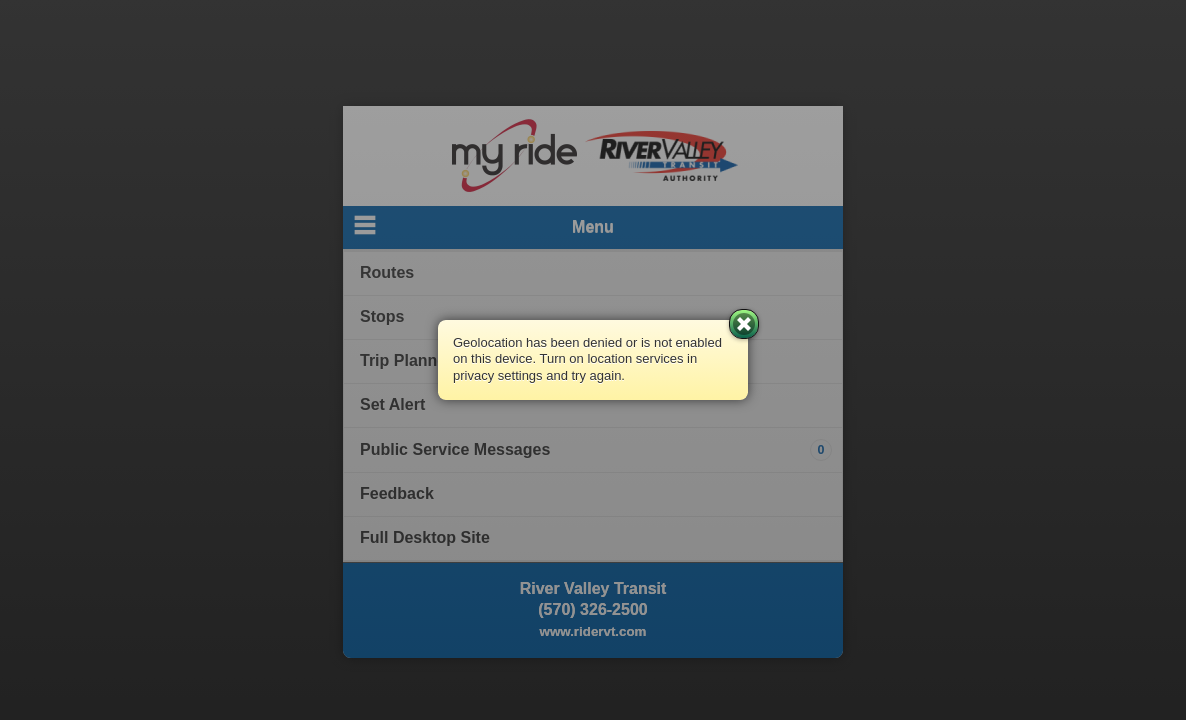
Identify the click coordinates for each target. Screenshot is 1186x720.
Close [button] (744, 324)
